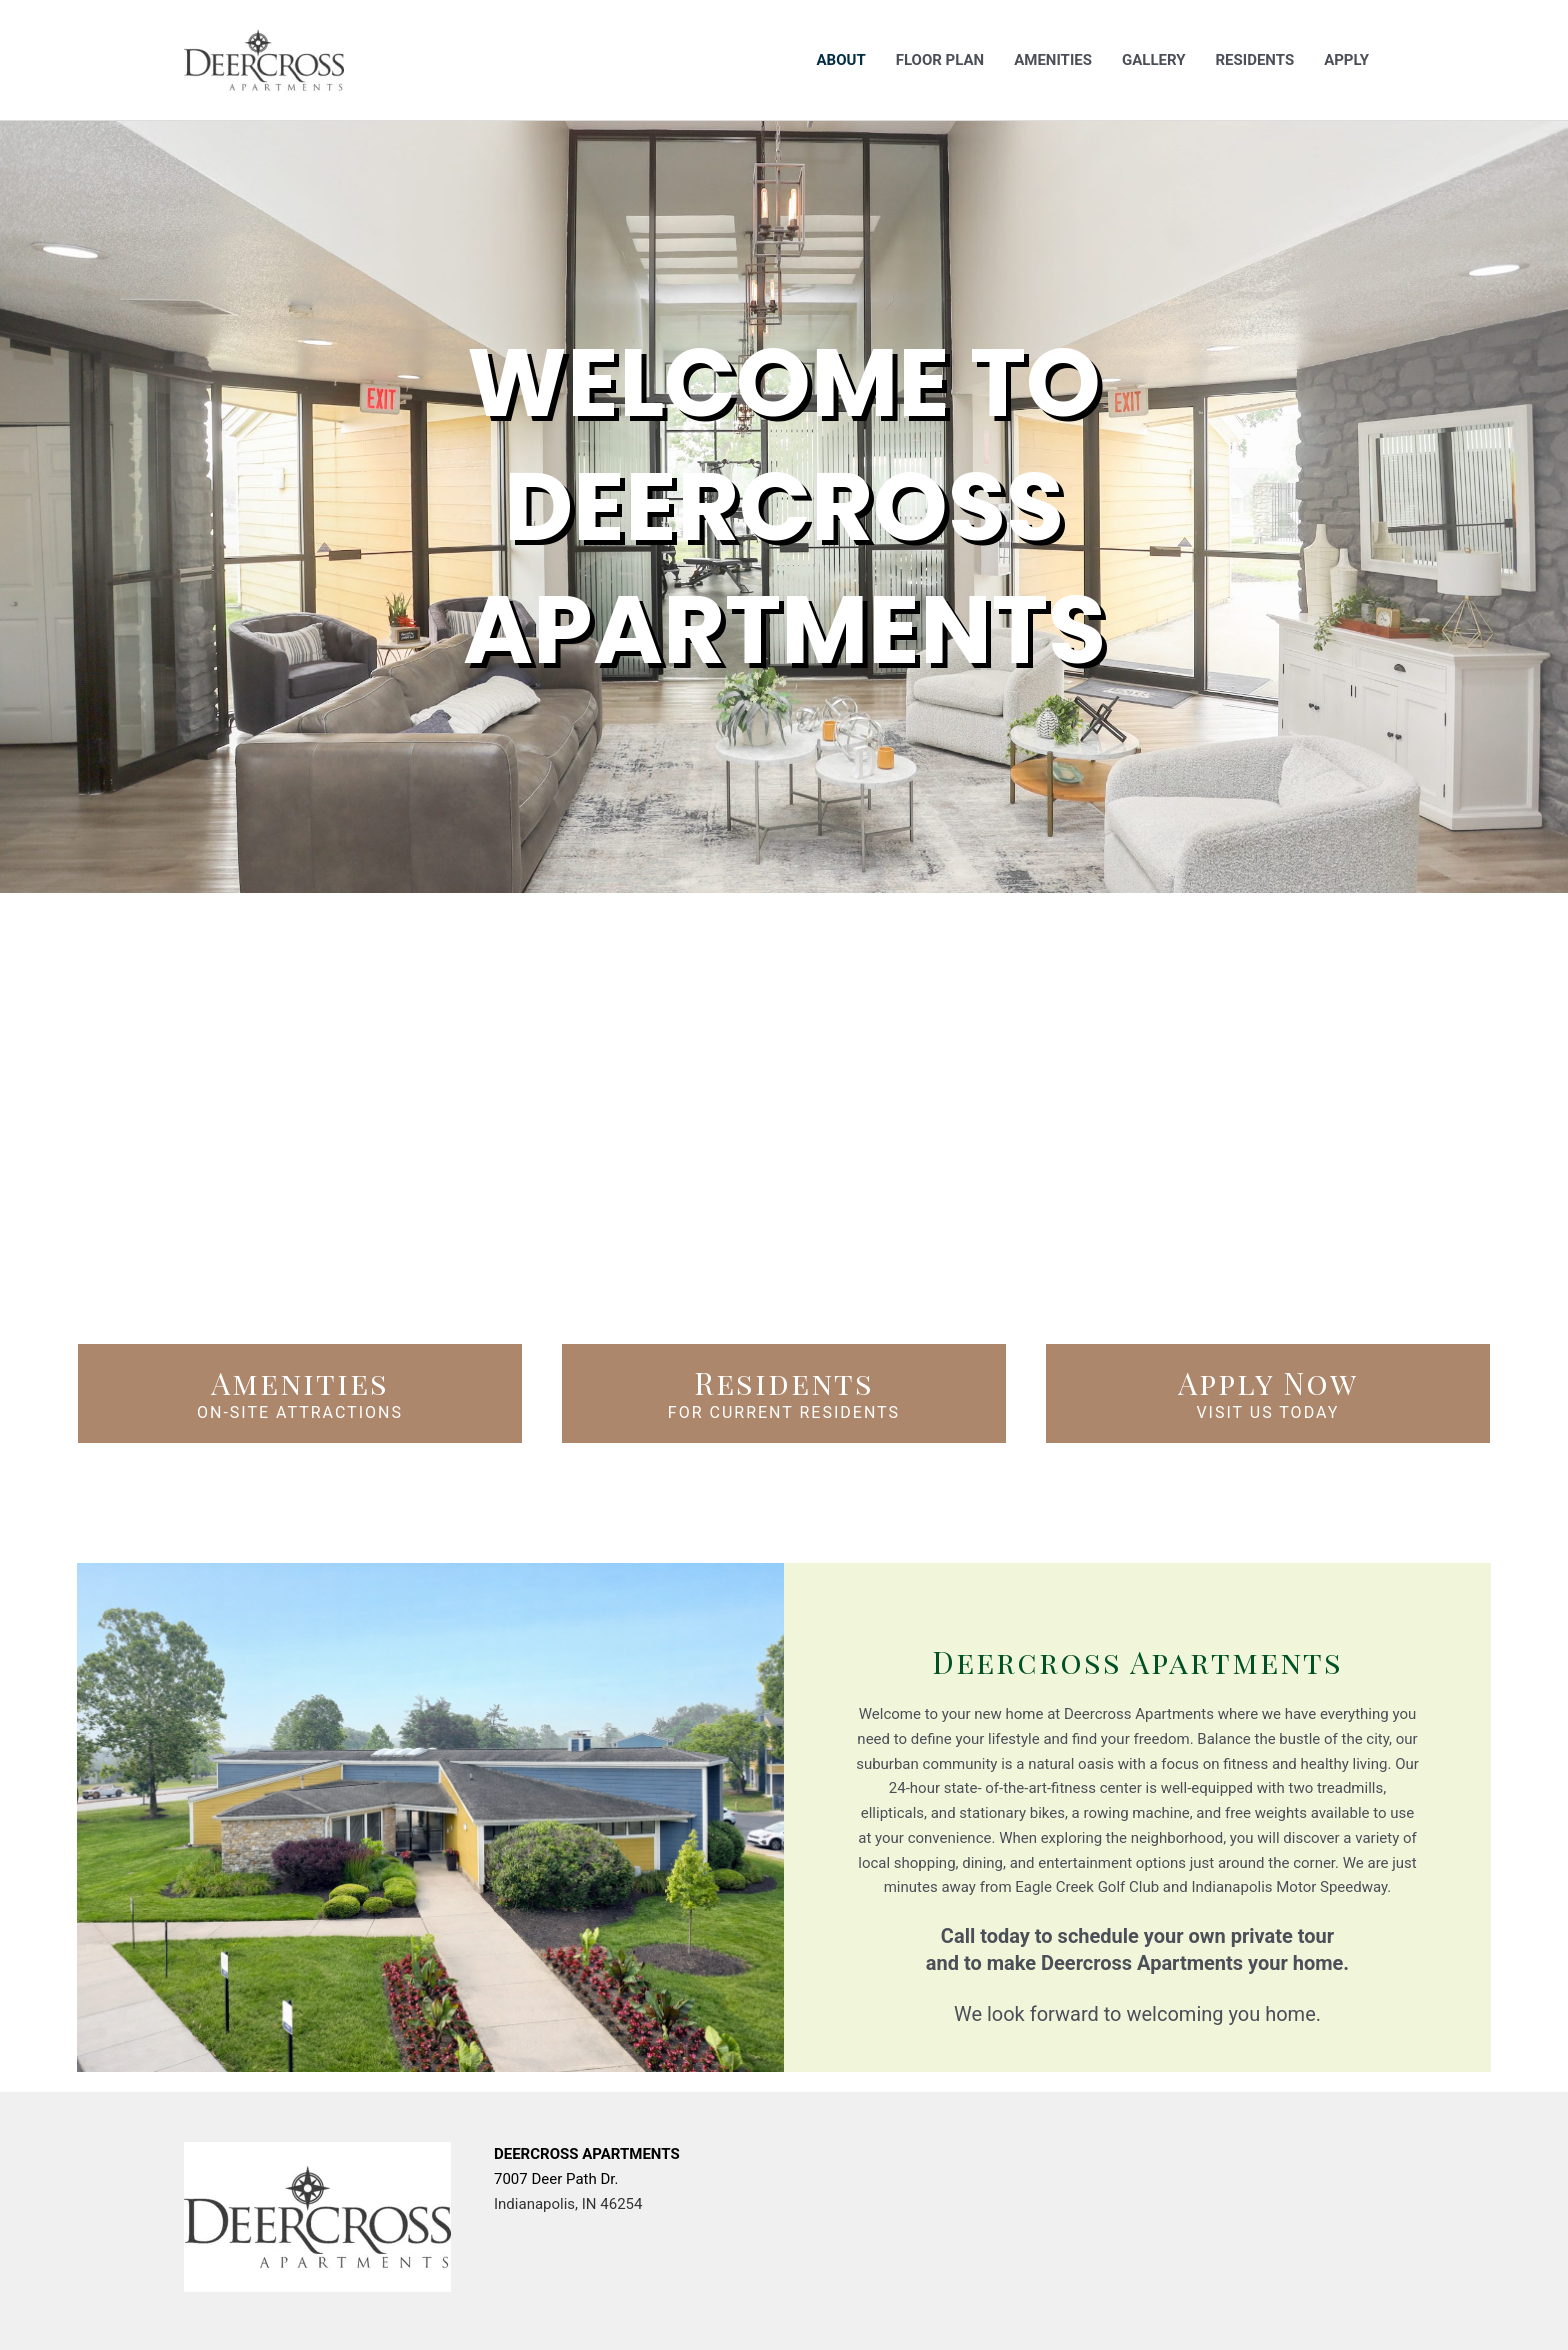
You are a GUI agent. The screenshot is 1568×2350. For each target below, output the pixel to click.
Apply (1346, 60)
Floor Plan (940, 60)
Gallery (1154, 60)
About (841, 60)
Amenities (1053, 60)
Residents (1254, 60)
